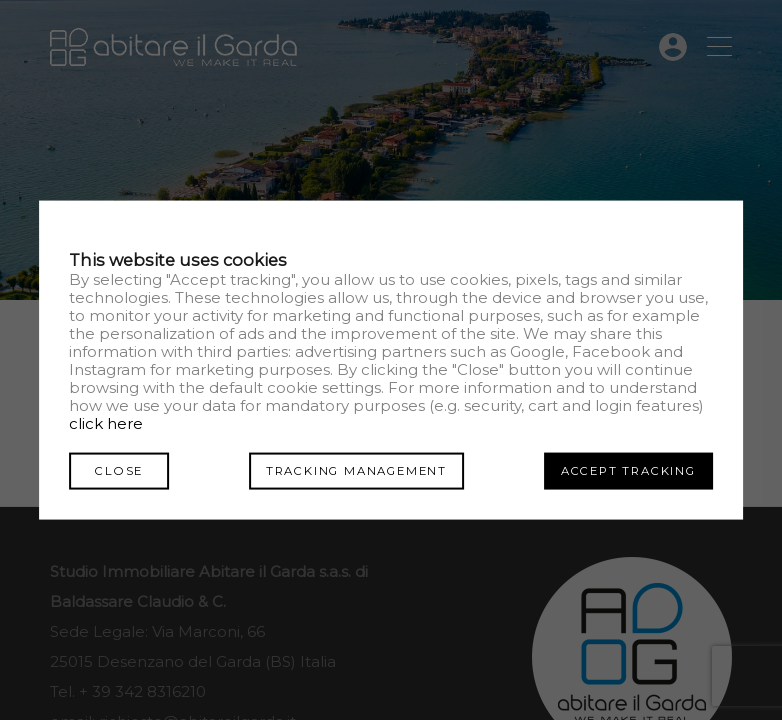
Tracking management (356, 470)
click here (106, 422)
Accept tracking (628, 470)
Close (119, 470)
